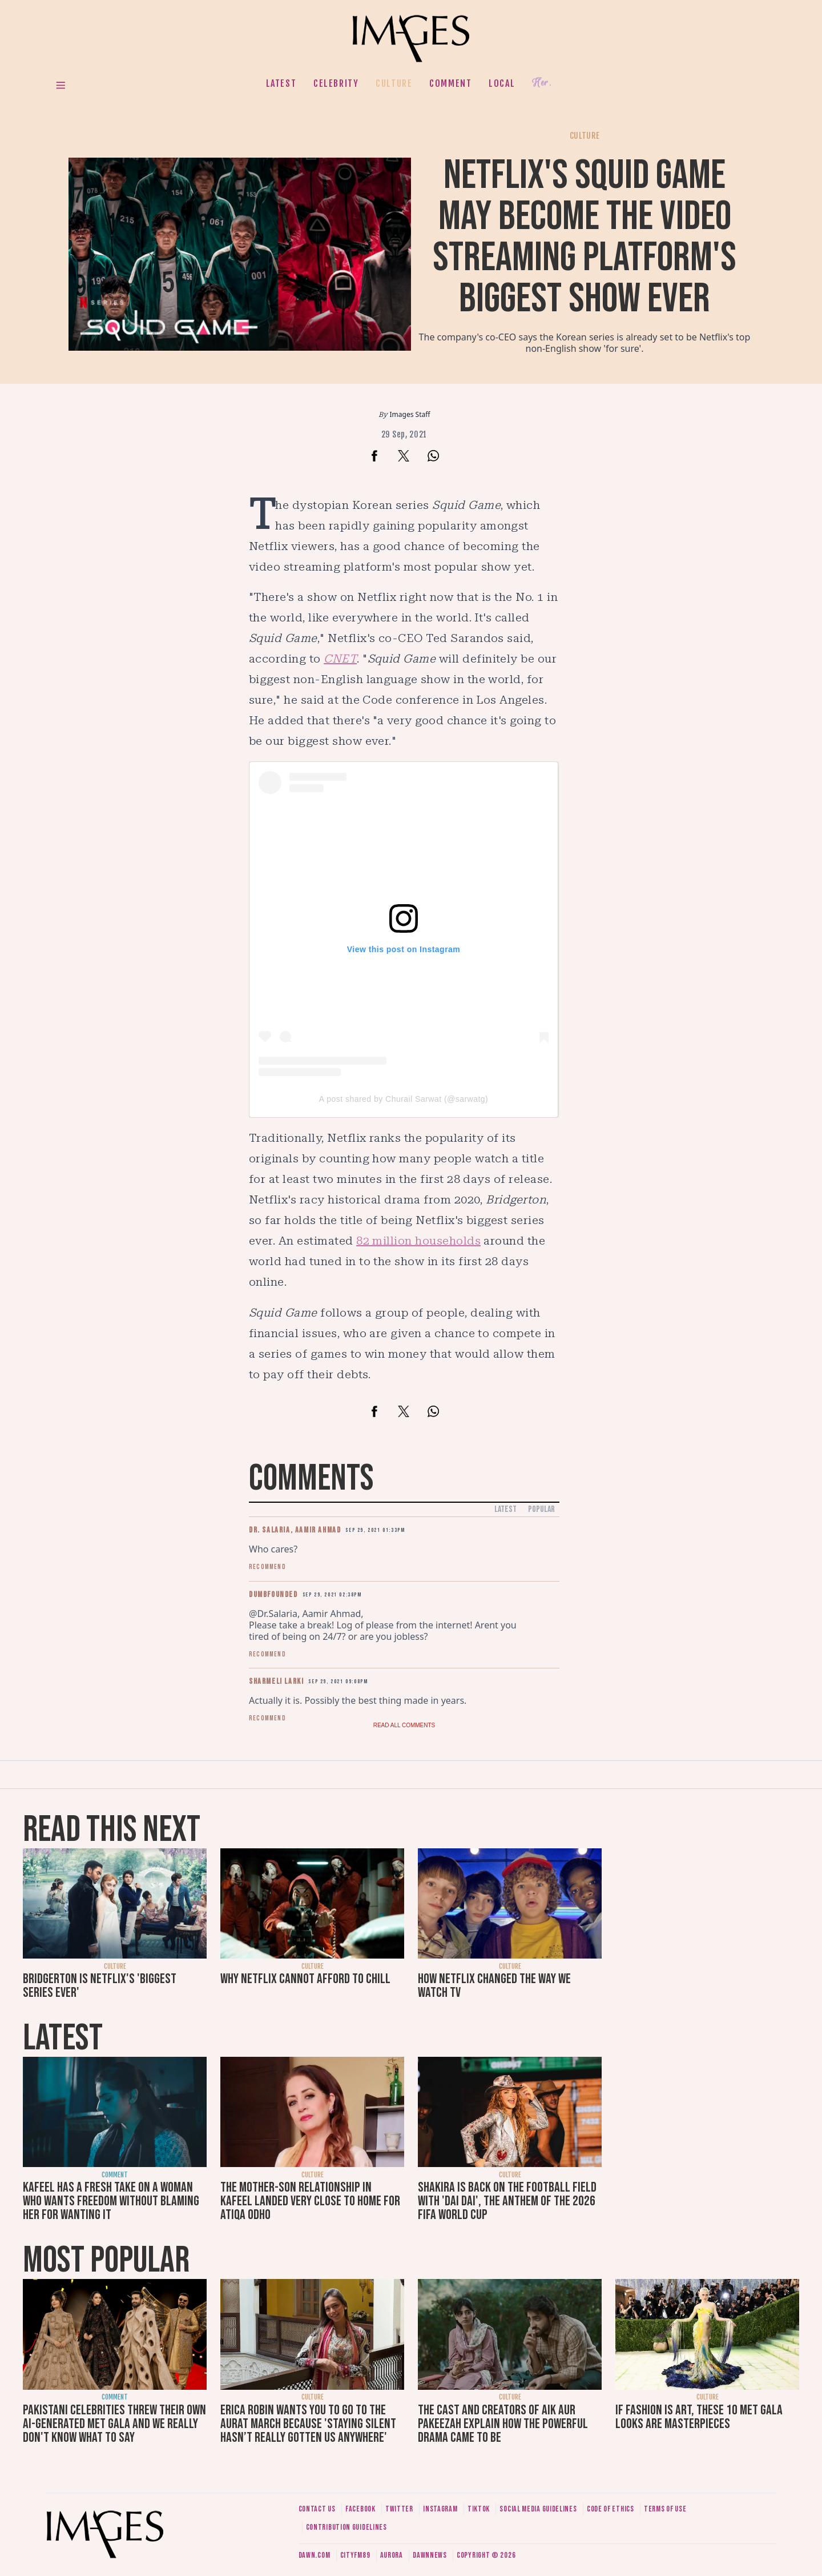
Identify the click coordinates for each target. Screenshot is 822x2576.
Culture (394, 83)
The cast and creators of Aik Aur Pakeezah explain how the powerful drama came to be (503, 2424)
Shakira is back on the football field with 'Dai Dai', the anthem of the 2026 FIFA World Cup (507, 2201)
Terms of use (665, 2509)
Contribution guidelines (346, 2527)
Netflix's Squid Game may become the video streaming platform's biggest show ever (584, 237)
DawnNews (430, 2555)
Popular (541, 1509)
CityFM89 (355, 2555)
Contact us (317, 2509)
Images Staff (410, 414)
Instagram (440, 2509)
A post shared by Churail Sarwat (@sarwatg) (403, 1099)
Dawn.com (315, 2555)
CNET (340, 658)
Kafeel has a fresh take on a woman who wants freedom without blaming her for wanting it (111, 2201)
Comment (450, 83)
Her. (541, 83)
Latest (281, 83)
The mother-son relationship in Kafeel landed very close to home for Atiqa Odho (310, 2201)
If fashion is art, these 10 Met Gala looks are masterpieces (699, 2417)
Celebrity (335, 83)
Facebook (360, 2509)
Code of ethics (610, 2509)
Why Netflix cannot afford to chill (305, 1979)
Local (502, 83)
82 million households (418, 1240)
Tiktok (479, 2509)
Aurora (391, 2555)
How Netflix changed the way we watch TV (494, 1986)
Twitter (399, 2509)
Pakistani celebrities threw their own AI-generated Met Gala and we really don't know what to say (114, 2424)
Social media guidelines (538, 2509)
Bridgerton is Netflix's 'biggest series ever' (99, 1986)
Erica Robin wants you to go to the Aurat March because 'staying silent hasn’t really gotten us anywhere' (308, 2424)
